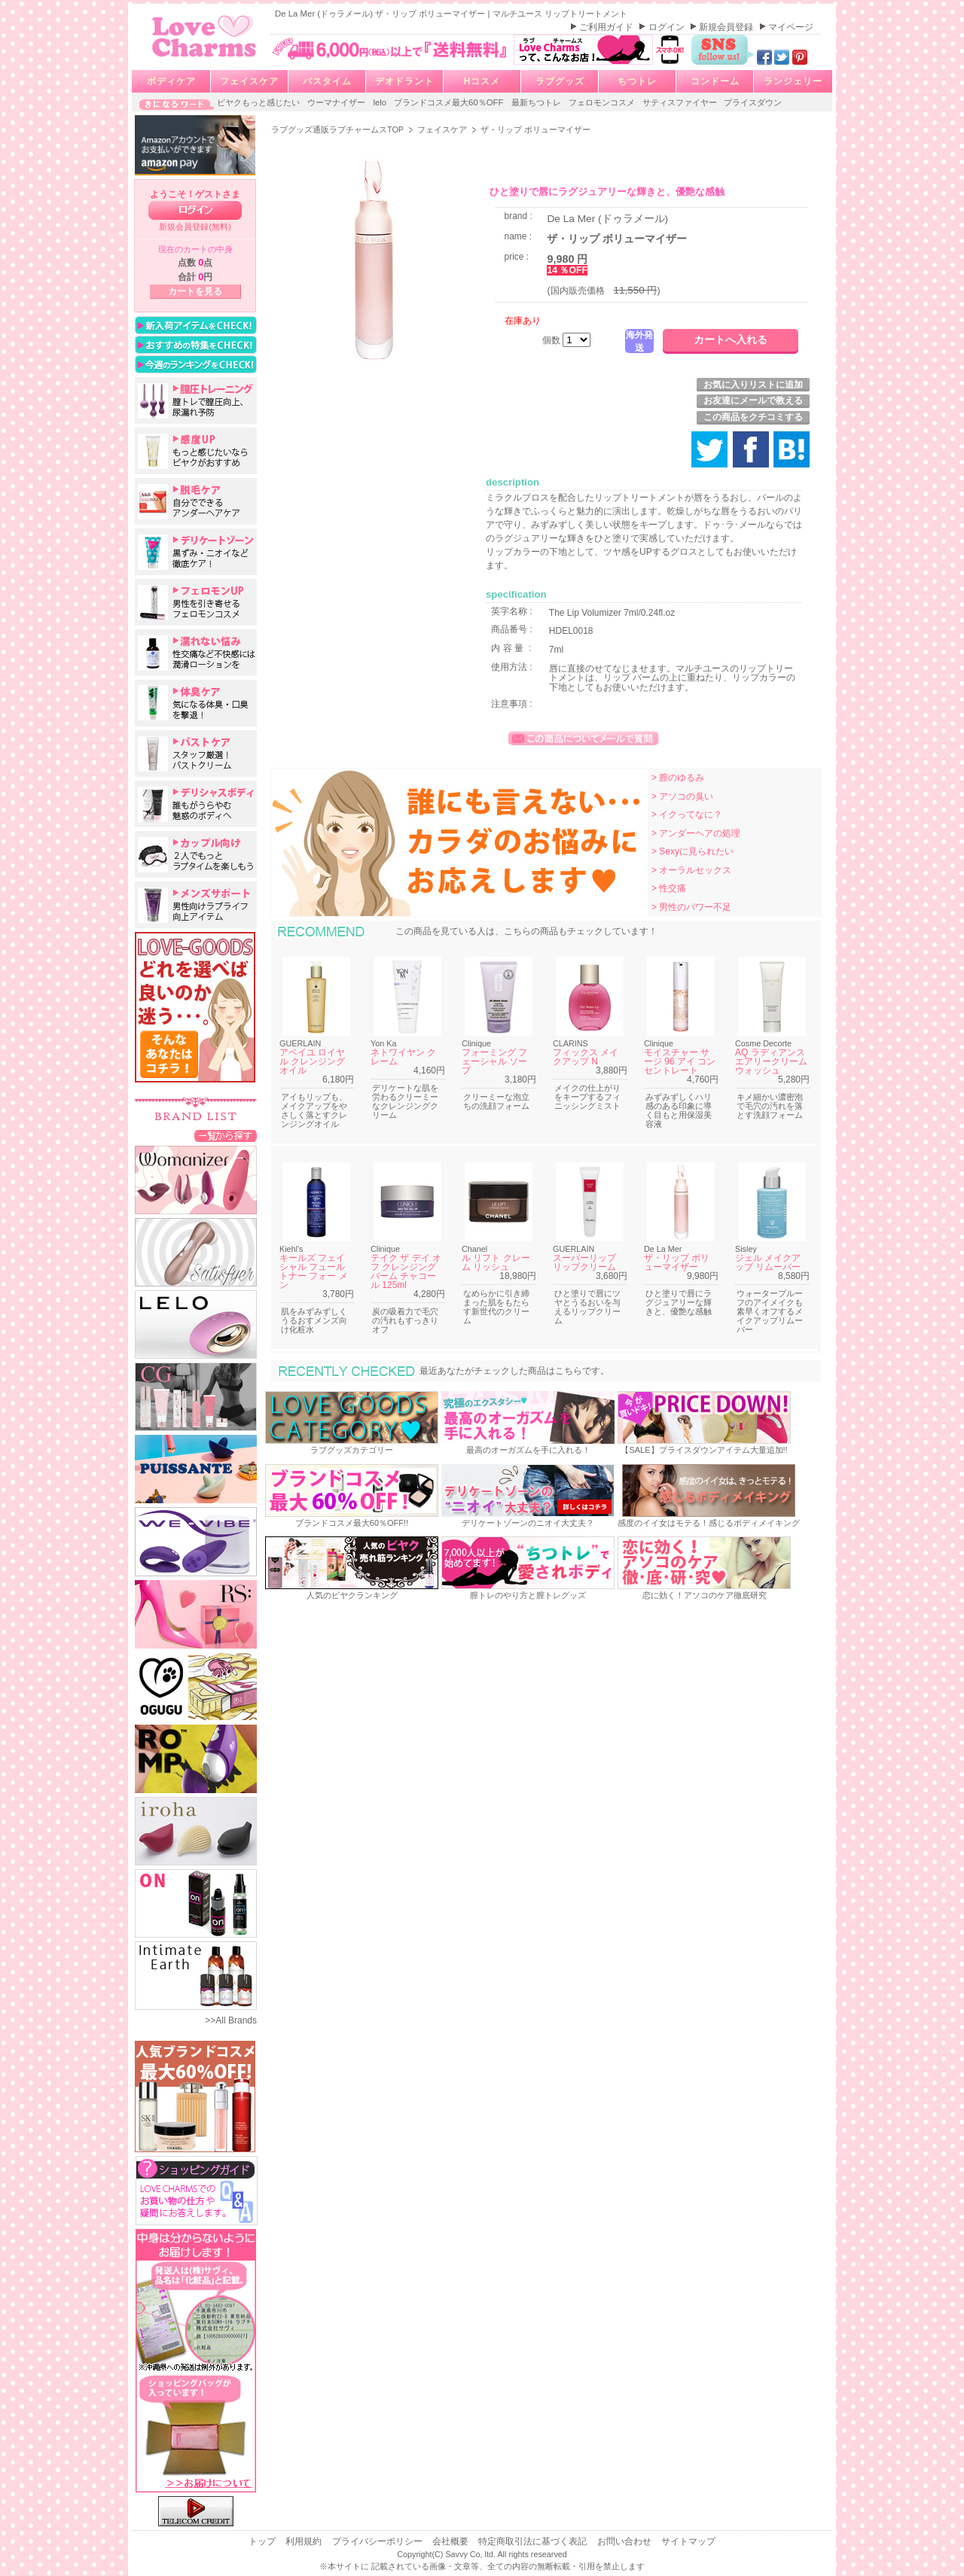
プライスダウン (753, 102)
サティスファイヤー (680, 102)
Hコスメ (482, 81)
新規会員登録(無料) (195, 226)
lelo (381, 102)
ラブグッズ (559, 81)
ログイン (667, 27)
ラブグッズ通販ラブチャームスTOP (338, 129)
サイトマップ (688, 2541)
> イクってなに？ (686, 814)
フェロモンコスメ (603, 102)
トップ (263, 2541)
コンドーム (715, 81)
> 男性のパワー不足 (691, 907)
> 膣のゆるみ (677, 777)
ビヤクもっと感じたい (259, 102)
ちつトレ (637, 81)
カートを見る (195, 291)
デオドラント (404, 81)
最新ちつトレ (537, 102)
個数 (552, 340)
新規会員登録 (727, 27)
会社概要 (451, 2541)
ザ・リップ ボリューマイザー (676, 1262)
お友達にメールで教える (753, 400)
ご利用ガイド (607, 27)
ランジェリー (793, 81)
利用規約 (304, 2541)
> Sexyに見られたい (692, 851)
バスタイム (327, 81)
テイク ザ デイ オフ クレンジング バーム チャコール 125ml (406, 1271)
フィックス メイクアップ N (585, 1057)
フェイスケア (249, 81)
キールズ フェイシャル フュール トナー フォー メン (313, 1271)
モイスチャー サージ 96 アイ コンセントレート (679, 1061)
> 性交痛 (668, 888)
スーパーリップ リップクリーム (584, 1262)
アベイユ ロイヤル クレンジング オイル (312, 1061)
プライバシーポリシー (378, 2541)
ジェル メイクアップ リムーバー (768, 1262)
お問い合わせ (625, 2541)
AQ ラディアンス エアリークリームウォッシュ (771, 1061)
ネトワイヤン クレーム (403, 1057)
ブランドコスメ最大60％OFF (450, 102)
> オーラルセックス (691, 870)
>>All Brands (231, 2020)
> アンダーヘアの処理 (695, 833)
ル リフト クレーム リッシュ (496, 1262)
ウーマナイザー (337, 102)
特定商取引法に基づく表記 (533, 2541)
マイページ (790, 27)
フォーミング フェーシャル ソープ (494, 1061)
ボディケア (171, 81)
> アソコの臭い (682, 796)
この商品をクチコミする (753, 417)
